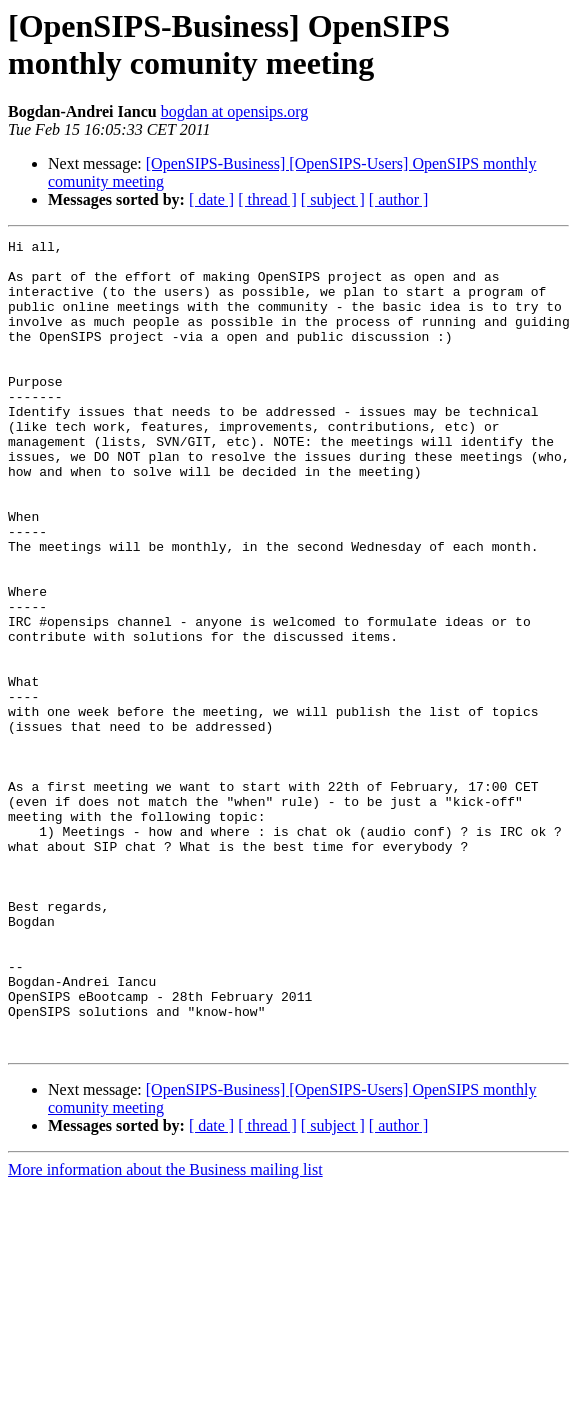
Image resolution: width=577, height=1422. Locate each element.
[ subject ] (333, 199)
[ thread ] (267, 199)
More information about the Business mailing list (165, 1331)
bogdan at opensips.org (235, 111)
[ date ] (211, 199)
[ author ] (399, 199)
